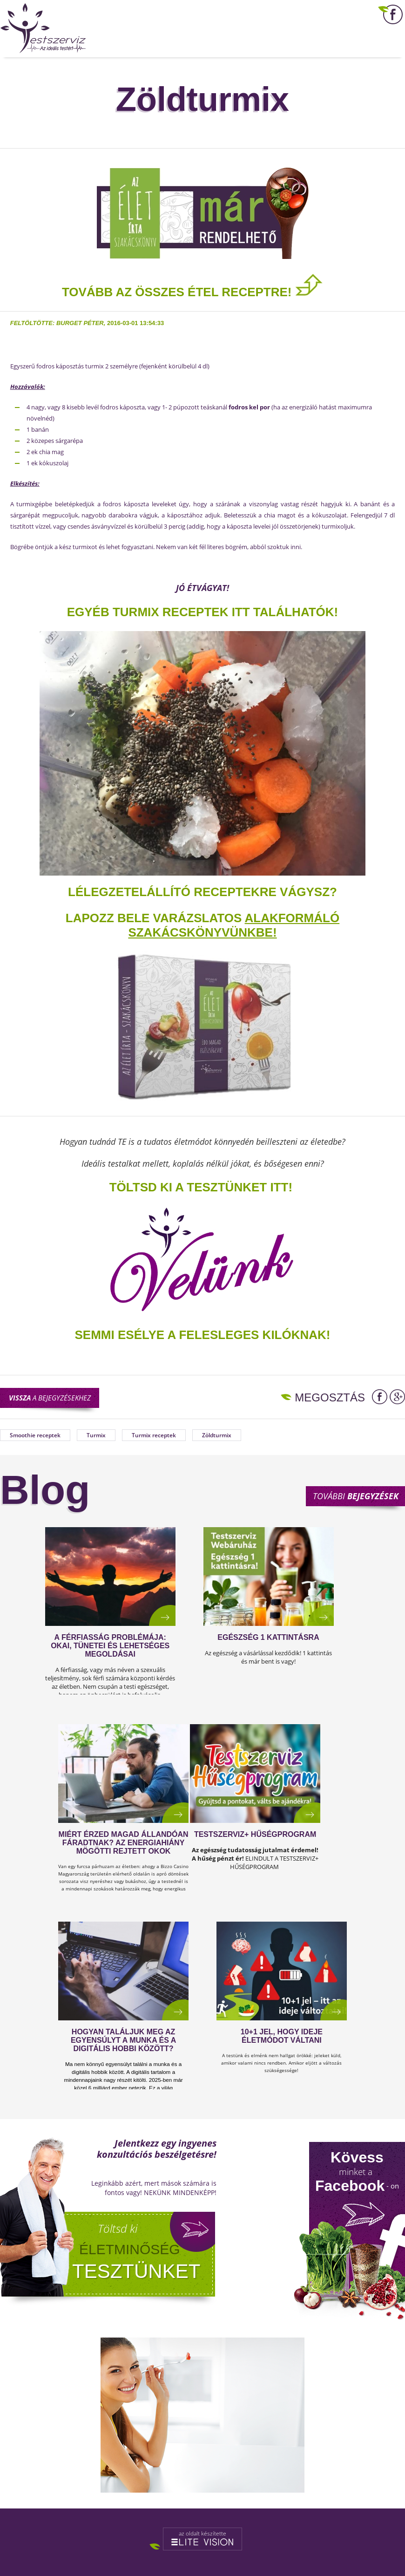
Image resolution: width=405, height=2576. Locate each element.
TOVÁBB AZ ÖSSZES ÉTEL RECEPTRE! (192, 292)
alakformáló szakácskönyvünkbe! (233, 925)
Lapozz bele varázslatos (155, 918)
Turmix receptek (154, 1435)
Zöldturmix (216, 1435)
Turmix (96, 1435)
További (355, 1496)
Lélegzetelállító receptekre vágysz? (202, 892)
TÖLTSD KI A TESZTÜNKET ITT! (200, 1187)
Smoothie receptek (35, 1435)
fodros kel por (249, 407)
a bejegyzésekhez (50, 1397)
